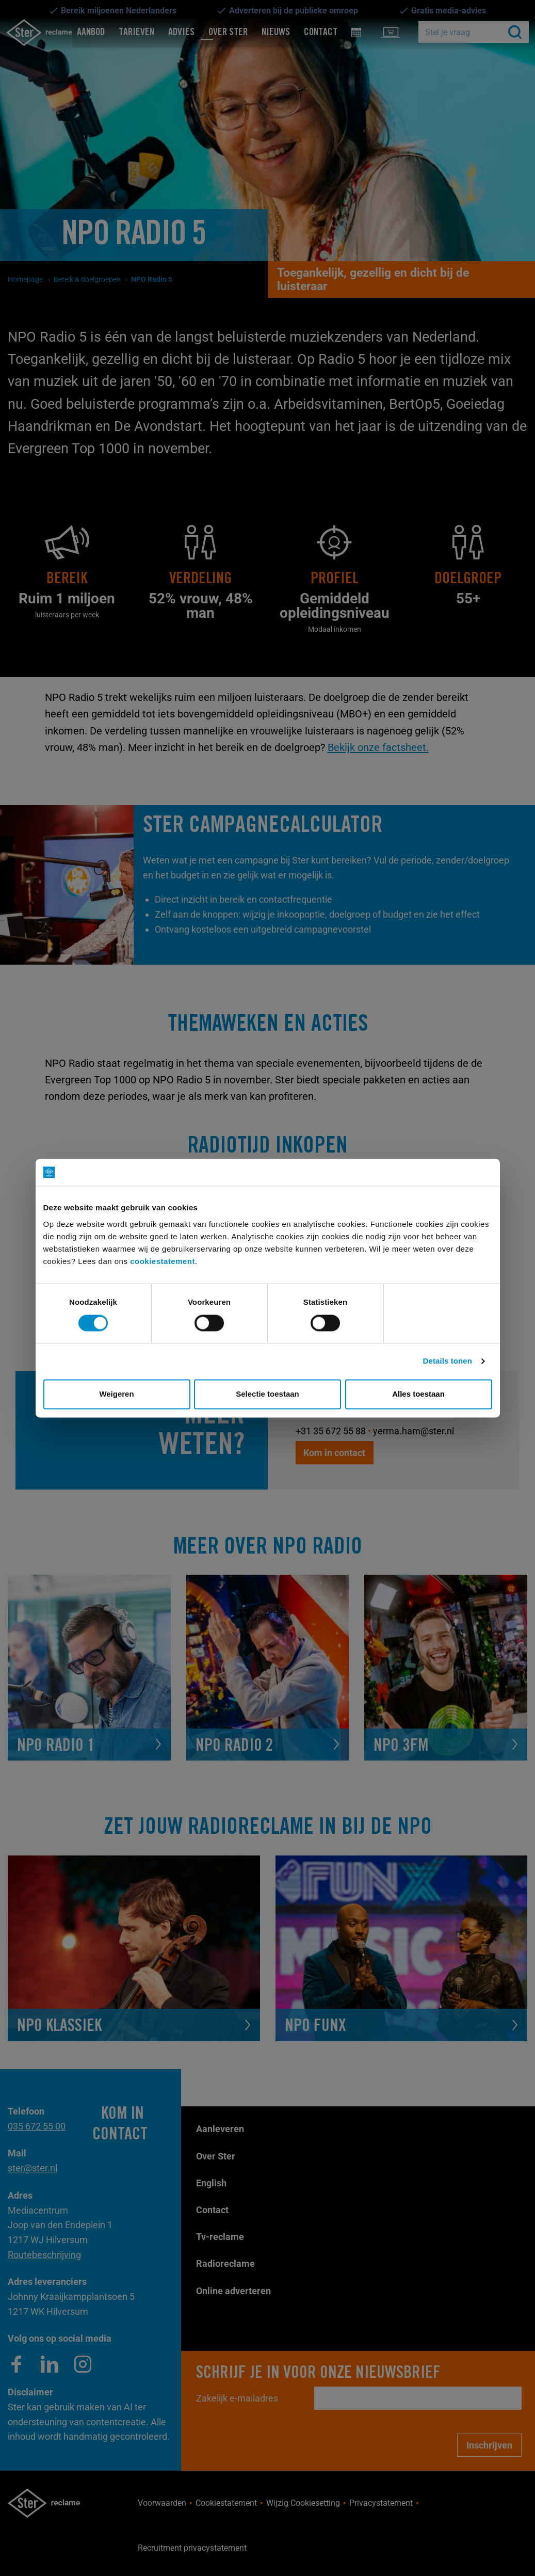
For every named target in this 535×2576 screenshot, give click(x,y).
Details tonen (447, 1361)
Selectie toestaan (267, 1393)
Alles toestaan (418, 1393)
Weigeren (116, 1393)
